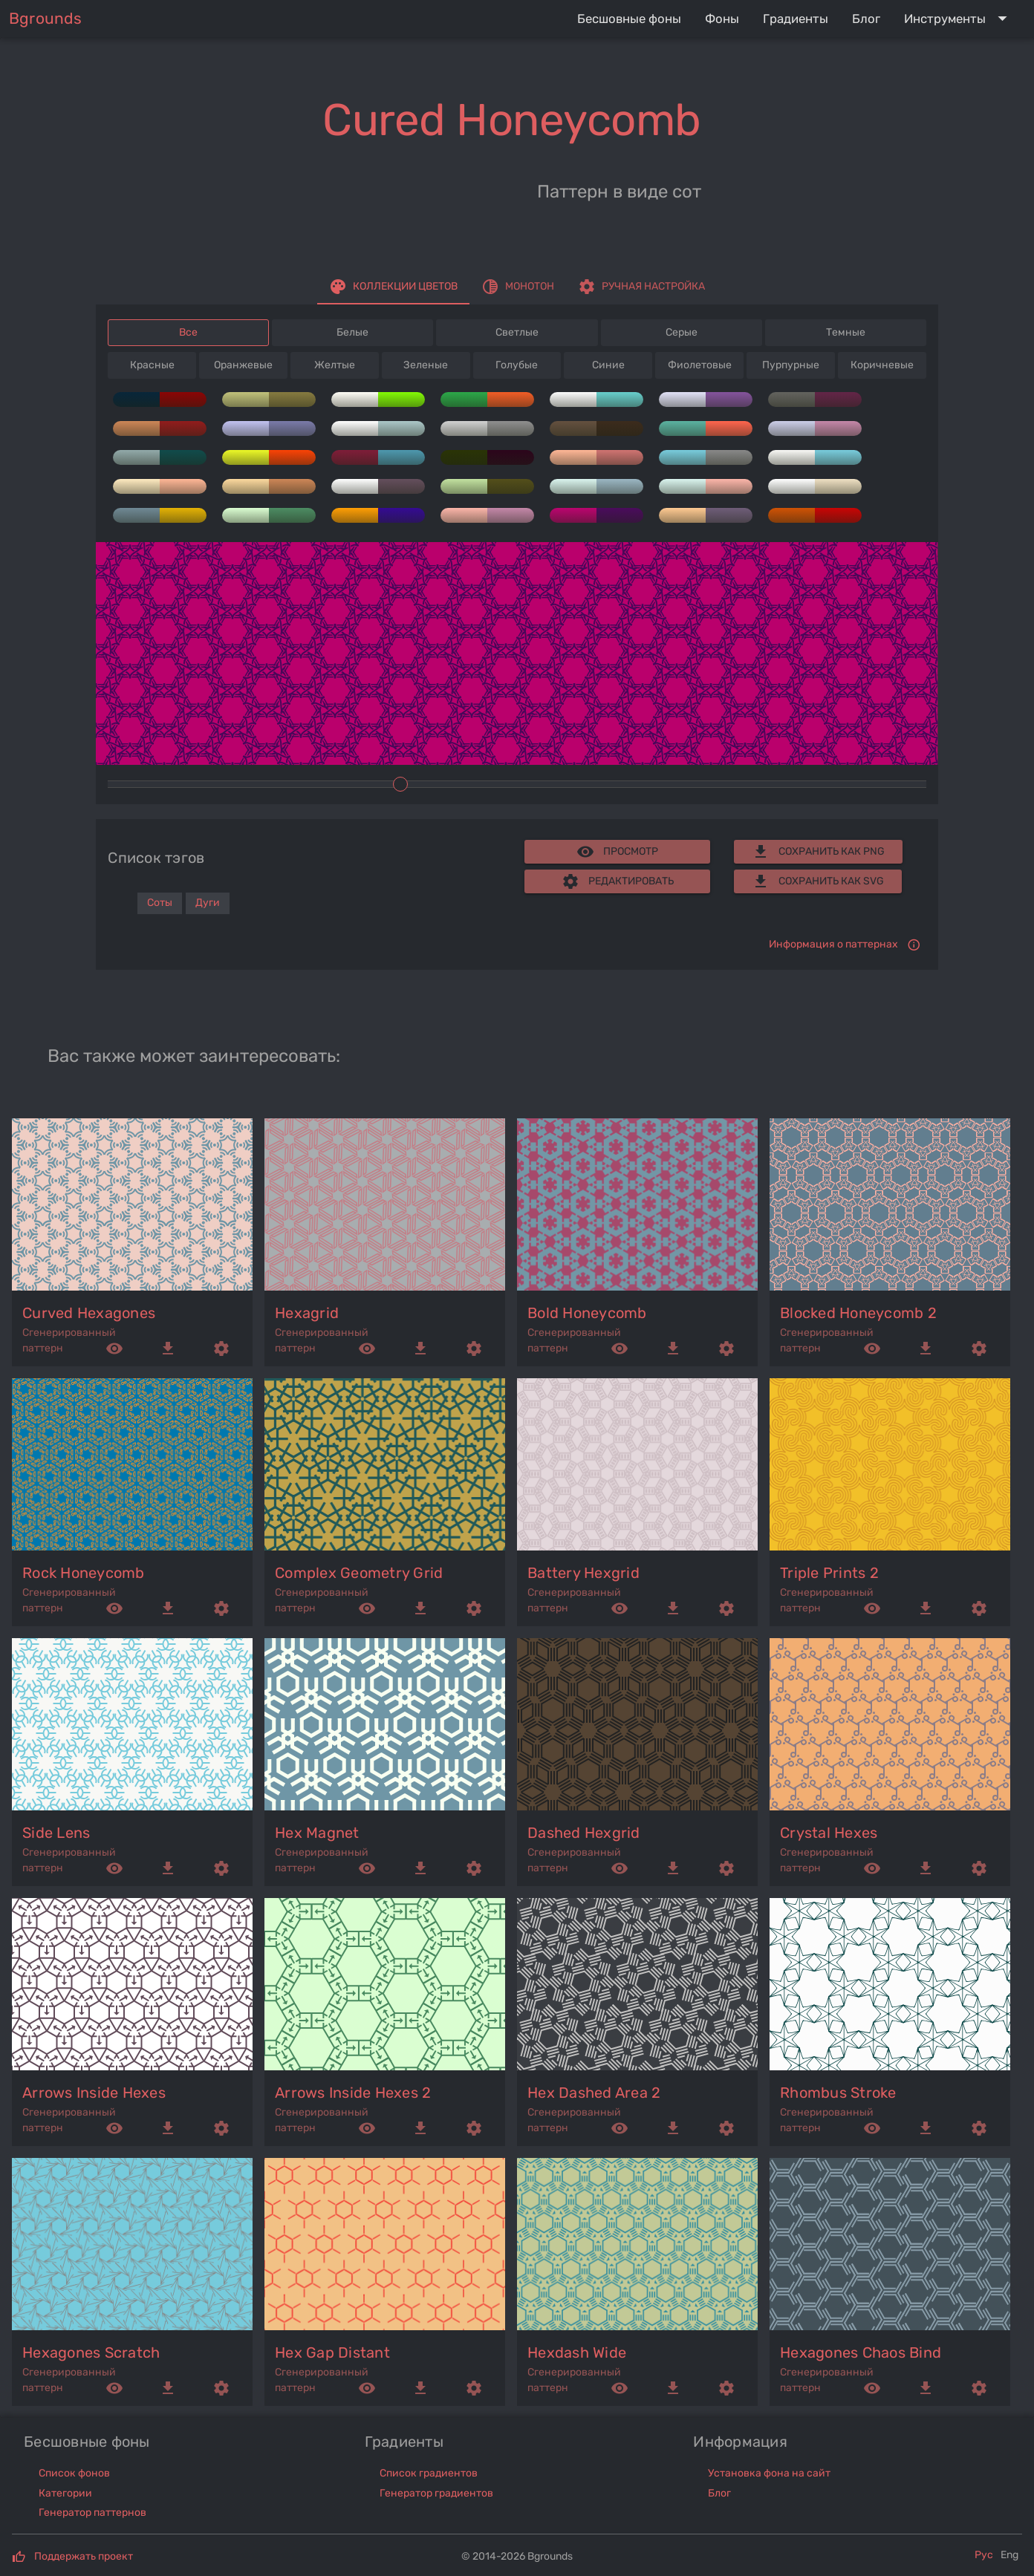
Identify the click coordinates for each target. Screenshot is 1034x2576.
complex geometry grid (359, 1573)
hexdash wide (576, 2352)
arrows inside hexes (94, 2092)
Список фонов (74, 2473)
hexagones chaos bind (860, 2352)
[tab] (393, 286)
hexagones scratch (91, 2352)
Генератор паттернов (92, 2512)
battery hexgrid (583, 1573)
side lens (56, 1833)
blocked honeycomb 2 (858, 1313)
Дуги (207, 902)
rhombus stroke (838, 2092)
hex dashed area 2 (593, 2092)
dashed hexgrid (583, 1833)
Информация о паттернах (833, 944)
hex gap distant (332, 2352)
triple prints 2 (829, 1573)
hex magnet (317, 1833)
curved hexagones (88, 1313)
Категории (65, 2493)
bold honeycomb (587, 1313)
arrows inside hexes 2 (353, 2092)
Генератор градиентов (436, 2493)
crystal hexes (828, 1833)
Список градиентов (429, 2473)
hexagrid (307, 1313)
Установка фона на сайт (769, 2473)
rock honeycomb (83, 1573)
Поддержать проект (83, 2556)
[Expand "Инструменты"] (958, 18)
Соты (159, 902)
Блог (719, 2493)
